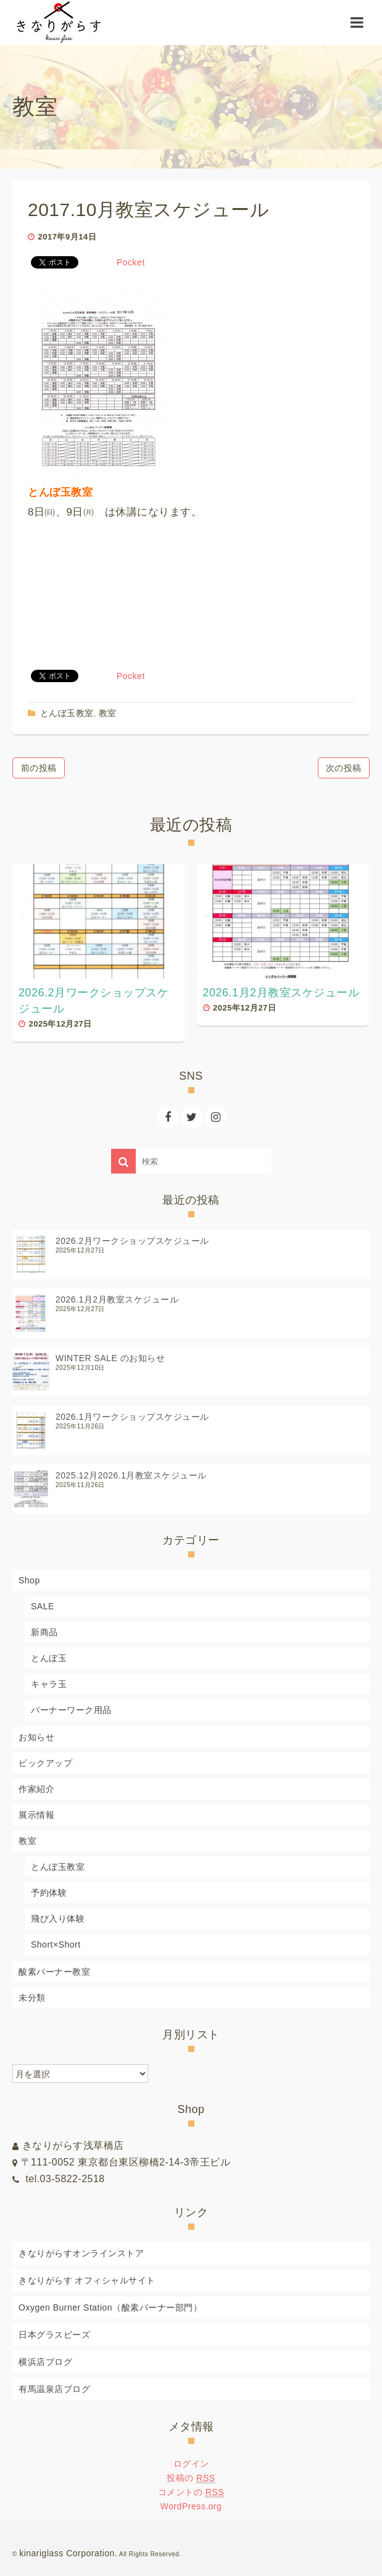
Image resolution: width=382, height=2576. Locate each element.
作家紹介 (36, 1789)
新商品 (44, 1632)
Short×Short (56, 1944)
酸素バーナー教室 (54, 1972)
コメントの (191, 2492)
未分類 (32, 1998)
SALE (42, 1606)
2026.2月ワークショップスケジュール (132, 1241)
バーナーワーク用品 (71, 1710)
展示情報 (36, 1815)
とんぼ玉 (49, 1658)
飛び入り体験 (58, 1919)
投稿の (191, 2478)
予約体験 (49, 1893)
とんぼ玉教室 (67, 713)
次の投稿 (344, 768)
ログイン (191, 2464)
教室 (108, 713)
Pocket (131, 262)
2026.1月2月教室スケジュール (117, 1299)
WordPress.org (191, 2506)
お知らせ (36, 1737)
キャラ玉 (49, 1684)
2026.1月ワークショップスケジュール (132, 1417)
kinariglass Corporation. (68, 2553)
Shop (29, 1580)
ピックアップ (45, 1763)
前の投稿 (39, 768)
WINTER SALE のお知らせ (110, 1358)
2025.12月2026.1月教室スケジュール (131, 1475)
